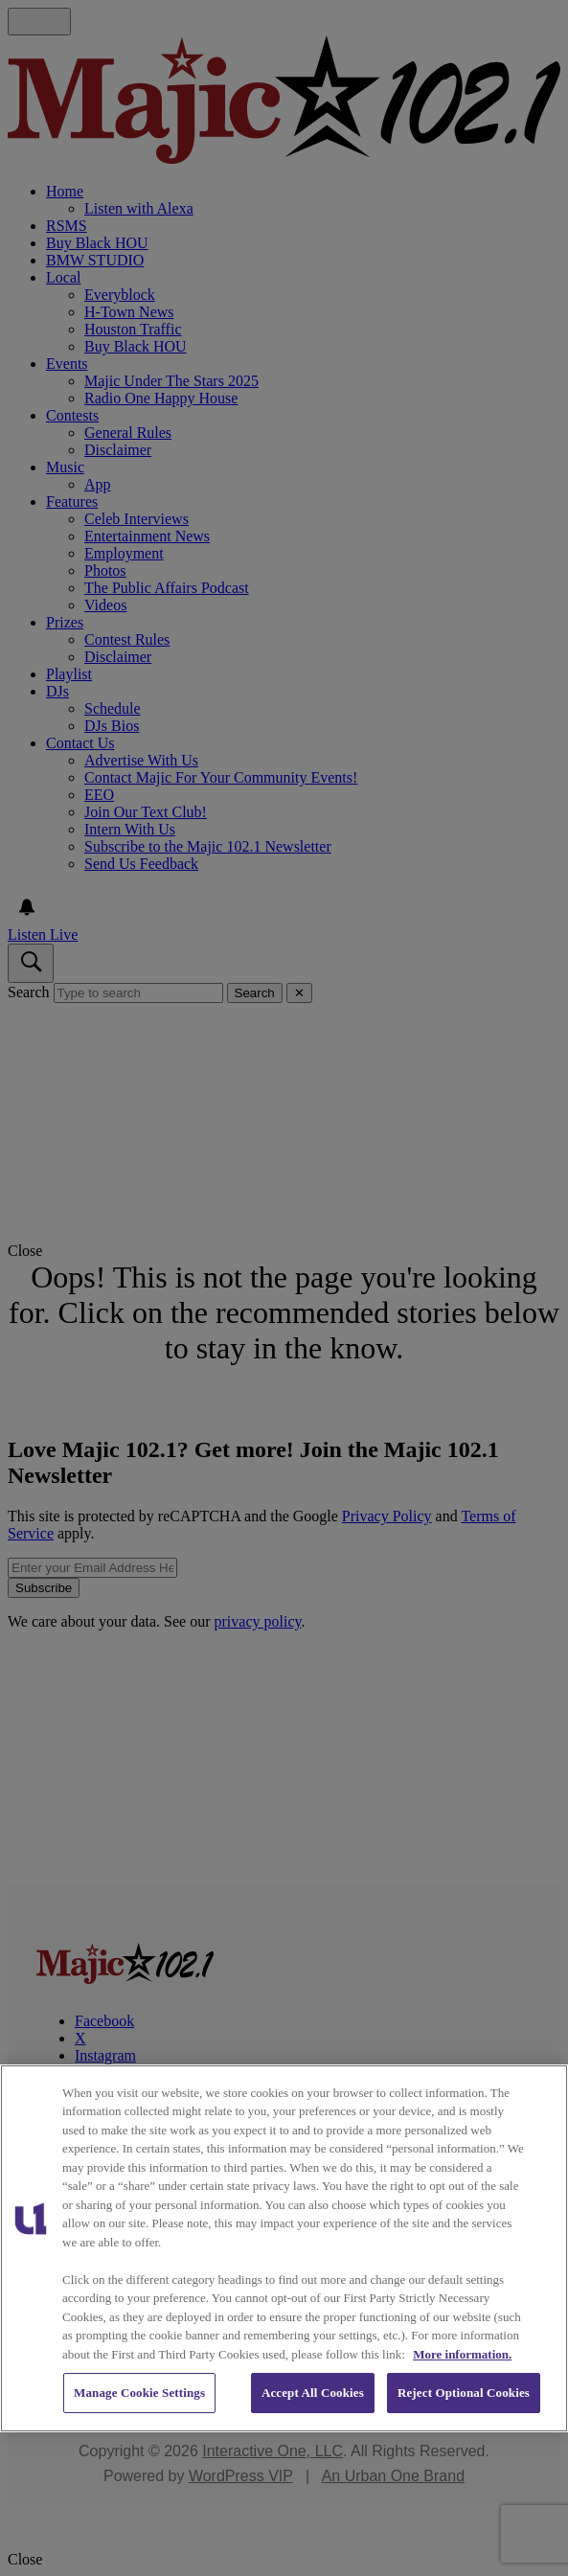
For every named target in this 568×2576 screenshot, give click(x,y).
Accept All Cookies (312, 2392)
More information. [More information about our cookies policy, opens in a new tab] (462, 2354)
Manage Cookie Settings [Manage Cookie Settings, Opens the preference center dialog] (139, 2392)
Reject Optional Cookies (464, 2392)
